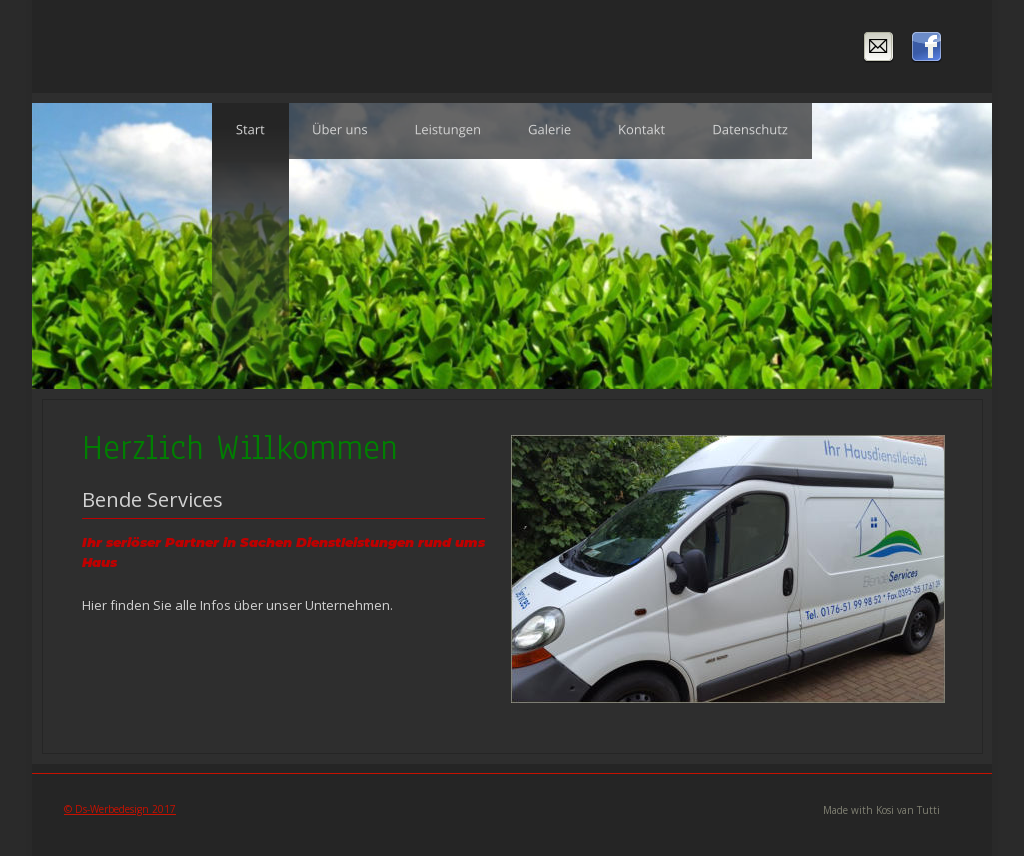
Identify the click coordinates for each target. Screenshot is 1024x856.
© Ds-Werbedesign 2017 (120, 809)
